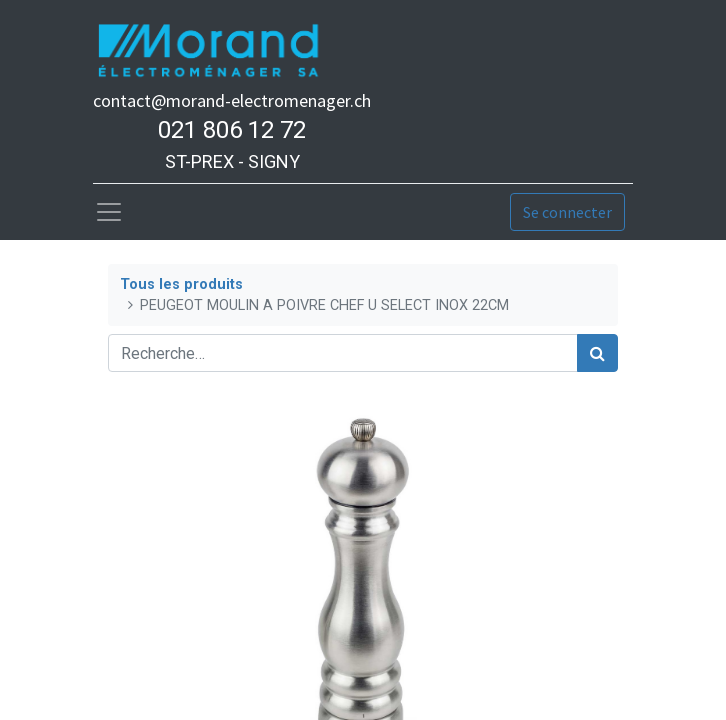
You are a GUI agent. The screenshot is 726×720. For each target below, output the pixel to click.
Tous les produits (181, 284)
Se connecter (567, 212)
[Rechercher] (597, 353)
